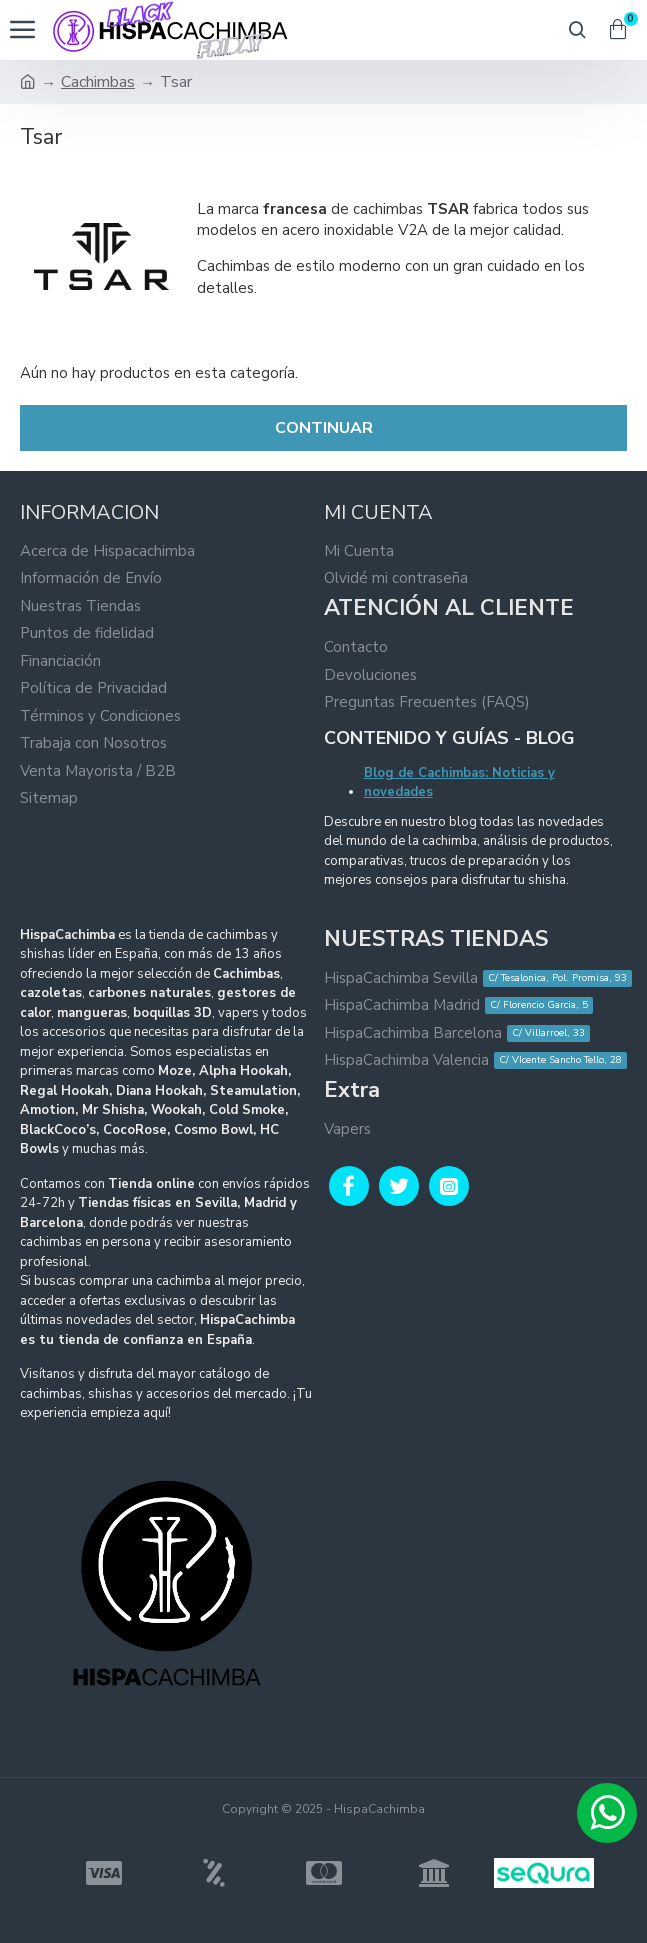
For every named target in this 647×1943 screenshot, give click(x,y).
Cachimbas (98, 82)
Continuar (324, 428)
